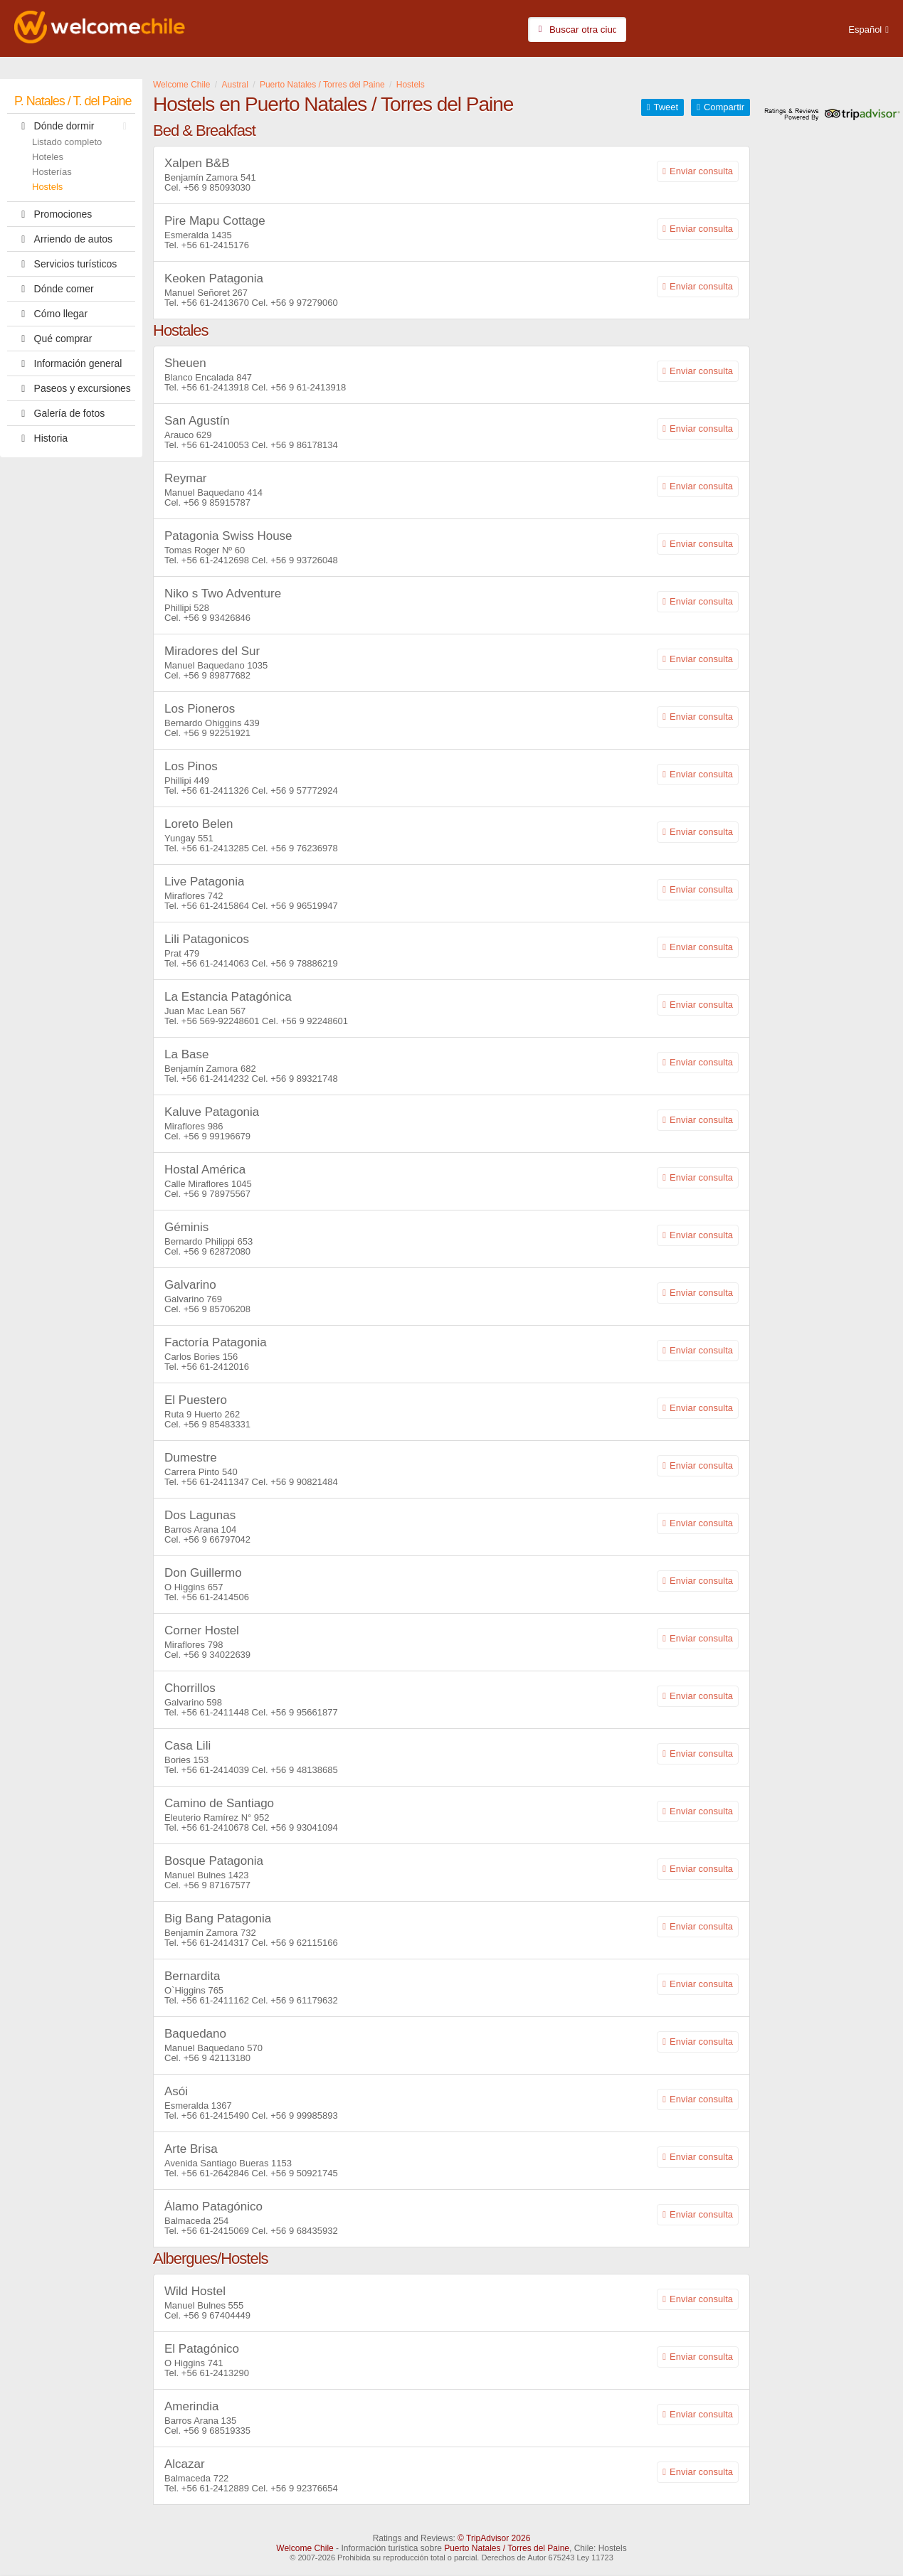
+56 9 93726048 (303, 560)
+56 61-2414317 (215, 1942)
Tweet (665, 107)
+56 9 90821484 (303, 1481)
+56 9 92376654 (303, 2488)
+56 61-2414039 (215, 1770)
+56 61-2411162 (215, 2000)
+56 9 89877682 (217, 675)
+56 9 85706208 (217, 1309)
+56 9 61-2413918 (308, 387)
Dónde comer (54, 289)
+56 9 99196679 (217, 1136)
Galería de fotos (59, 413)
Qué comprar (53, 338)
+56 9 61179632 (303, 2000)
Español (865, 29)
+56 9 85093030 (217, 187)
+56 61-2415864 (215, 905)
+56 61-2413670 (215, 302)
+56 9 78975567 (217, 1193)
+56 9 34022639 (217, 1654)
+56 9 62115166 (303, 1942)
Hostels (47, 186)
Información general (68, 363)
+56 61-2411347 (215, 1481)
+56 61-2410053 (215, 445)
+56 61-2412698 (215, 560)
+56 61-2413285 (215, 848)
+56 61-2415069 (215, 2230)
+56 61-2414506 (215, 1597)
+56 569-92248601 (220, 1021)
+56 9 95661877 (303, 1712)
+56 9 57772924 (303, 790)
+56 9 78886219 (303, 963)
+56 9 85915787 (217, 502)
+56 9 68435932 (303, 2230)
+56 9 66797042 (217, 1539)
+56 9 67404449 (217, 2315)
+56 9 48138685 (303, 1770)
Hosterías (52, 171)
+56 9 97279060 (303, 302)
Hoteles (47, 156)
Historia (41, 438)
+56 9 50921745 (303, 2173)
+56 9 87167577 (217, 1885)
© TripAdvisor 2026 (494, 2538)
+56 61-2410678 (215, 1827)
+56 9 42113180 (217, 2058)
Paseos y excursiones (72, 388)
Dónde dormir (74, 126)
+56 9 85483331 (217, 1424)
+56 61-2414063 (215, 963)
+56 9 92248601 (314, 1021)
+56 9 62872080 (217, 1251)
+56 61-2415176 (215, 245)
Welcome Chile (304, 2548)
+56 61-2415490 (215, 2115)
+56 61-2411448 (215, 1712)
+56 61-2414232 (215, 1078)
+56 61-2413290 (215, 2373)
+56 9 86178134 (303, 445)
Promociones (53, 214)
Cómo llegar (51, 313)
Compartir (724, 107)
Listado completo (67, 142)
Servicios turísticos (65, 264)
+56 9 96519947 (303, 905)
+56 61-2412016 (215, 1366)
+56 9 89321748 (303, 1078)
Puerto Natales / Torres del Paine (506, 2548)
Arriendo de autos (63, 239)
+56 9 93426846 (217, 617)
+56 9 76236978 (303, 848)
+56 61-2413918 (215, 387)
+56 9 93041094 (303, 1827)
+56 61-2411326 (215, 790)
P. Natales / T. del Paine (72, 101)
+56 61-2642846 (215, 2173)
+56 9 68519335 (217, 2430)
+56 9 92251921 (217, 733)
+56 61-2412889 (215, 2488)
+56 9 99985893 (303, 2115)
